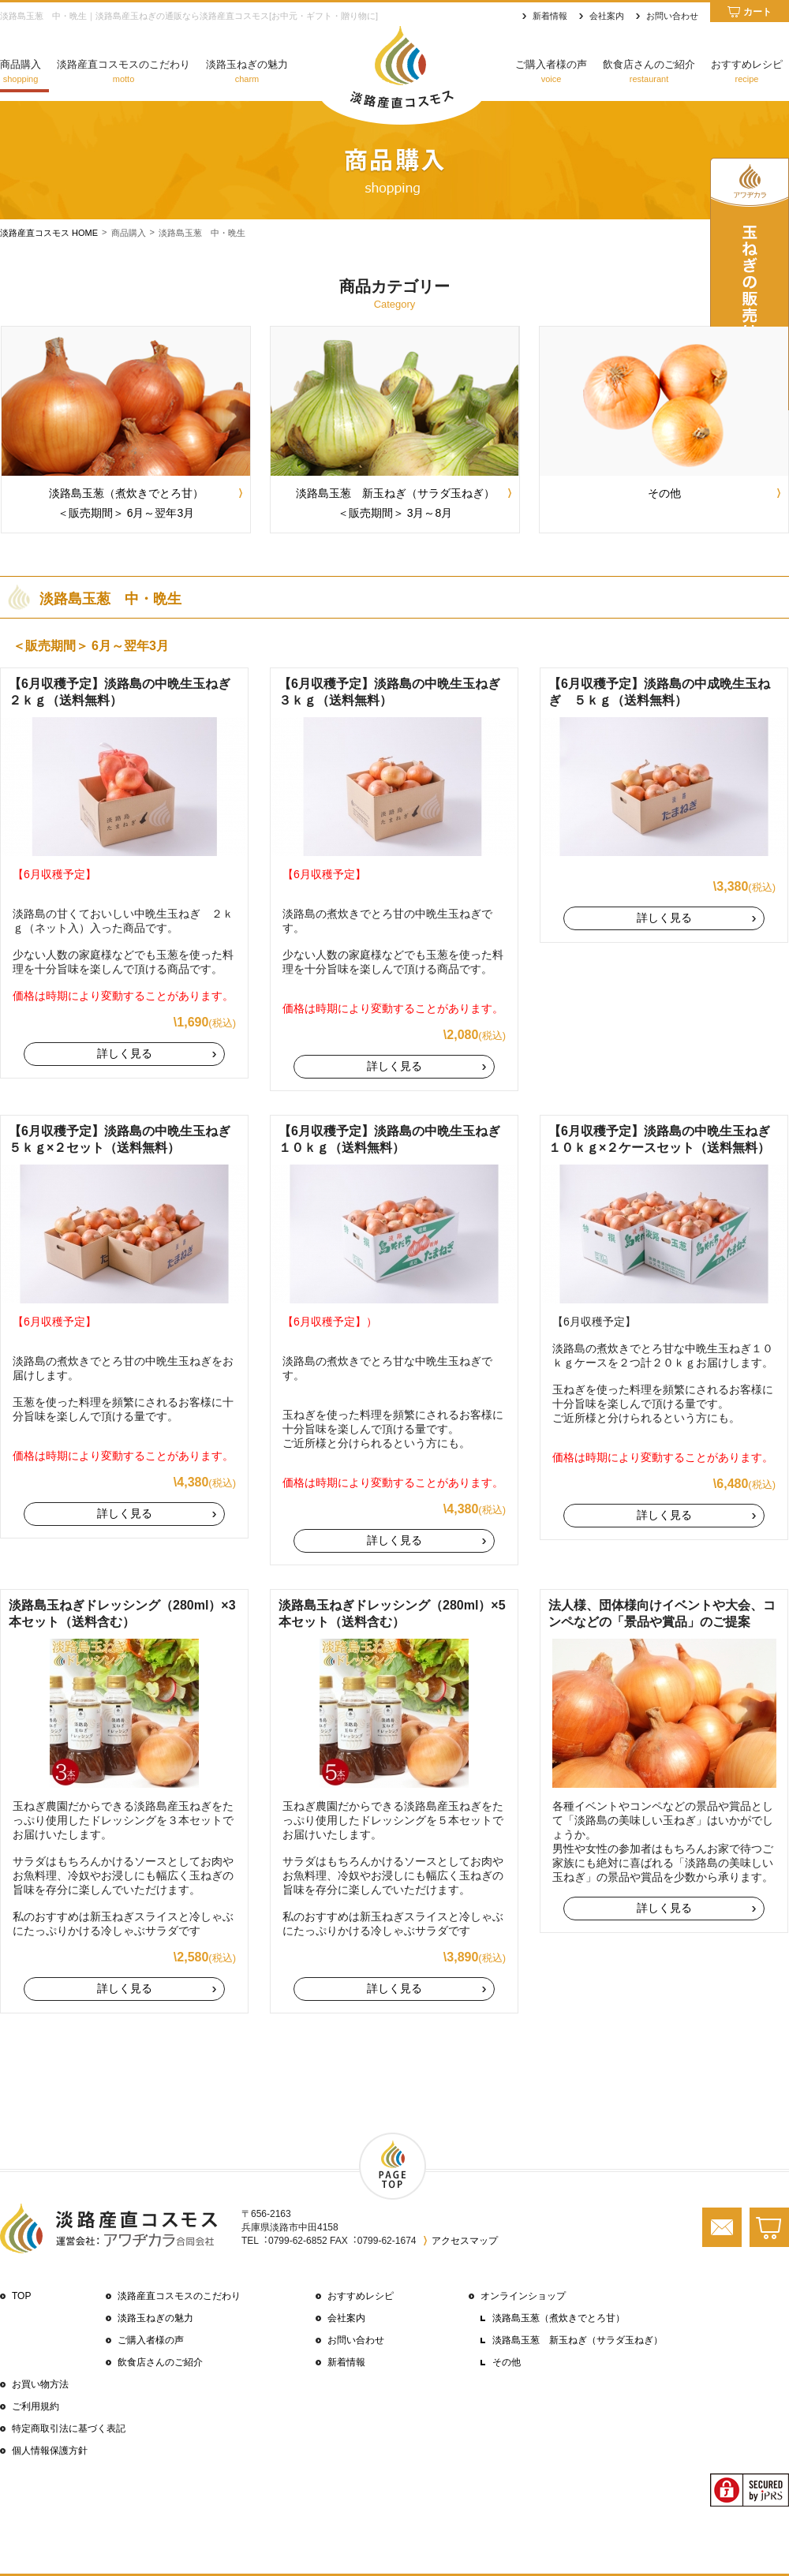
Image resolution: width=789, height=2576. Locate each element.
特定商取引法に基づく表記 (68, 2428)
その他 (506, 2362)
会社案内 (606, 16)
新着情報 (550, 16)
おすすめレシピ (360, 2295)
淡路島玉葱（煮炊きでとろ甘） (558, 2318)
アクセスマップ (465, 2240)
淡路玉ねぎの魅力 (155, 2318)
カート (757, 11)
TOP (21, 2295)
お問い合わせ (672, 16)
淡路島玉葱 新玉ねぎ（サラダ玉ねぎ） (577, 2340)
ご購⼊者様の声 (151, 2340)
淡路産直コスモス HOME (49, 232)
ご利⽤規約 (35, 2406)
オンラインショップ (523, 2295)
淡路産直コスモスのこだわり (179, 2295)
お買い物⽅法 (40, 2384)
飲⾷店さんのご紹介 (160, 2362)
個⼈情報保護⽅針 (50, 2450)
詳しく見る (124, 1053)
